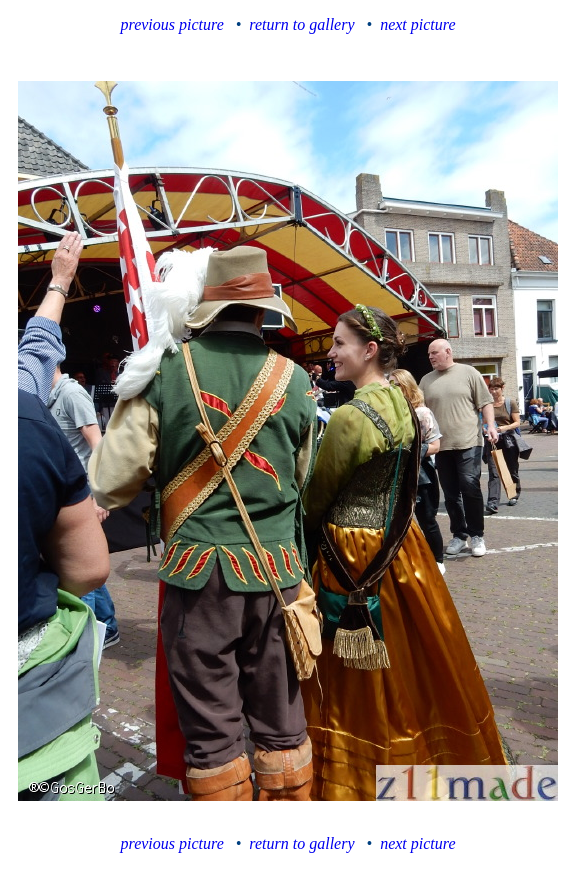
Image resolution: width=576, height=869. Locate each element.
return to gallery (301, 24)
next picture (417, 24)
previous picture (172, 24)
